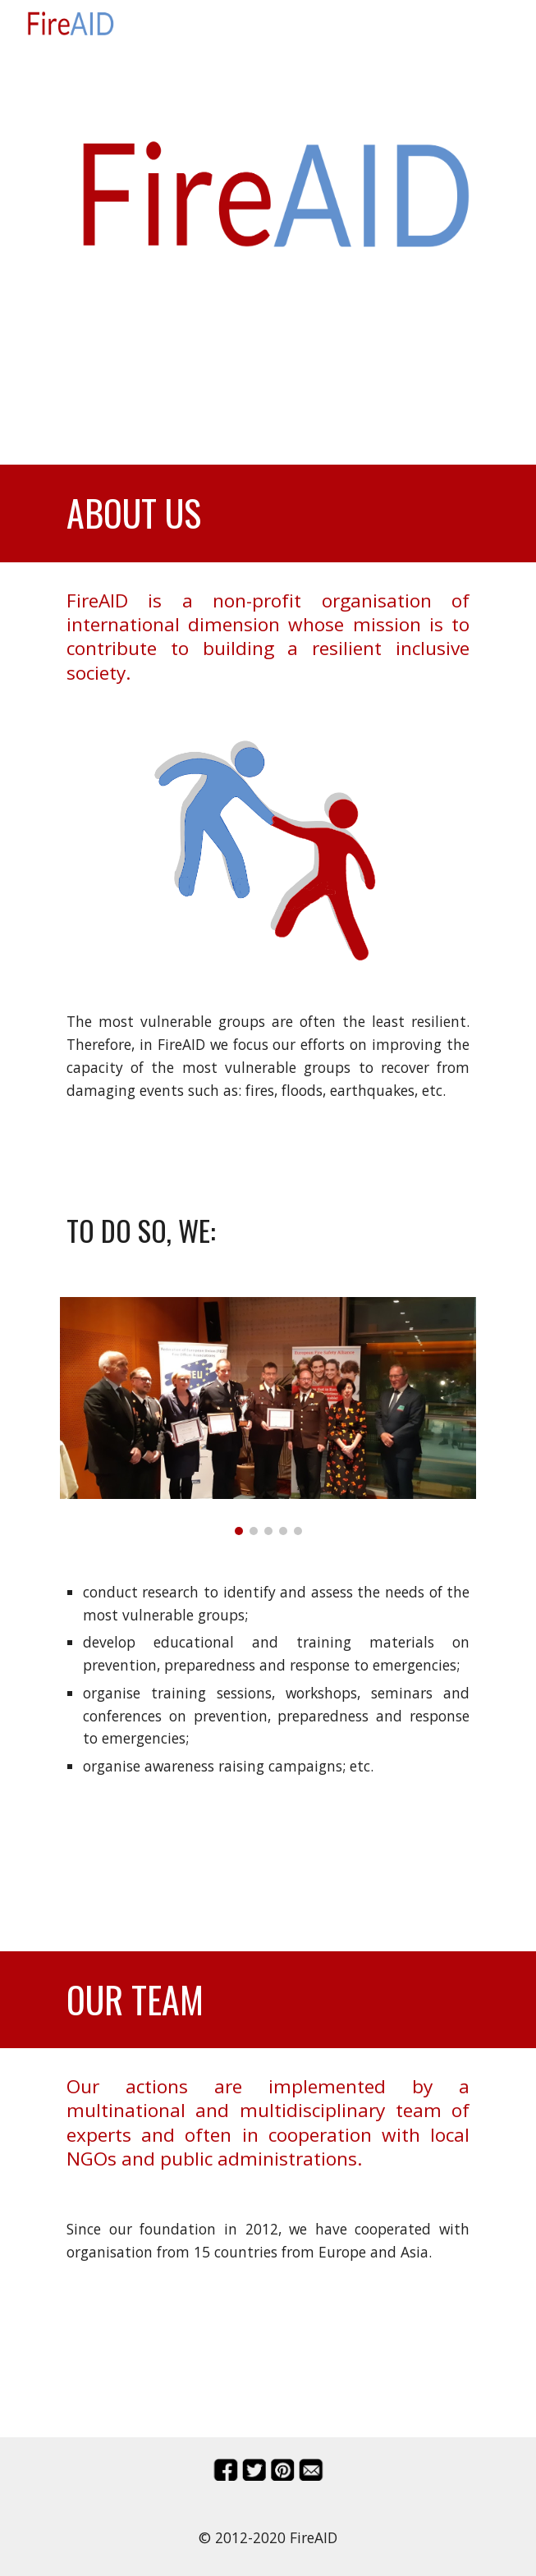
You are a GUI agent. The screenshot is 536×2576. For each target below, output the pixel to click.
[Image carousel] (268, 1416)
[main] (268, 289)
